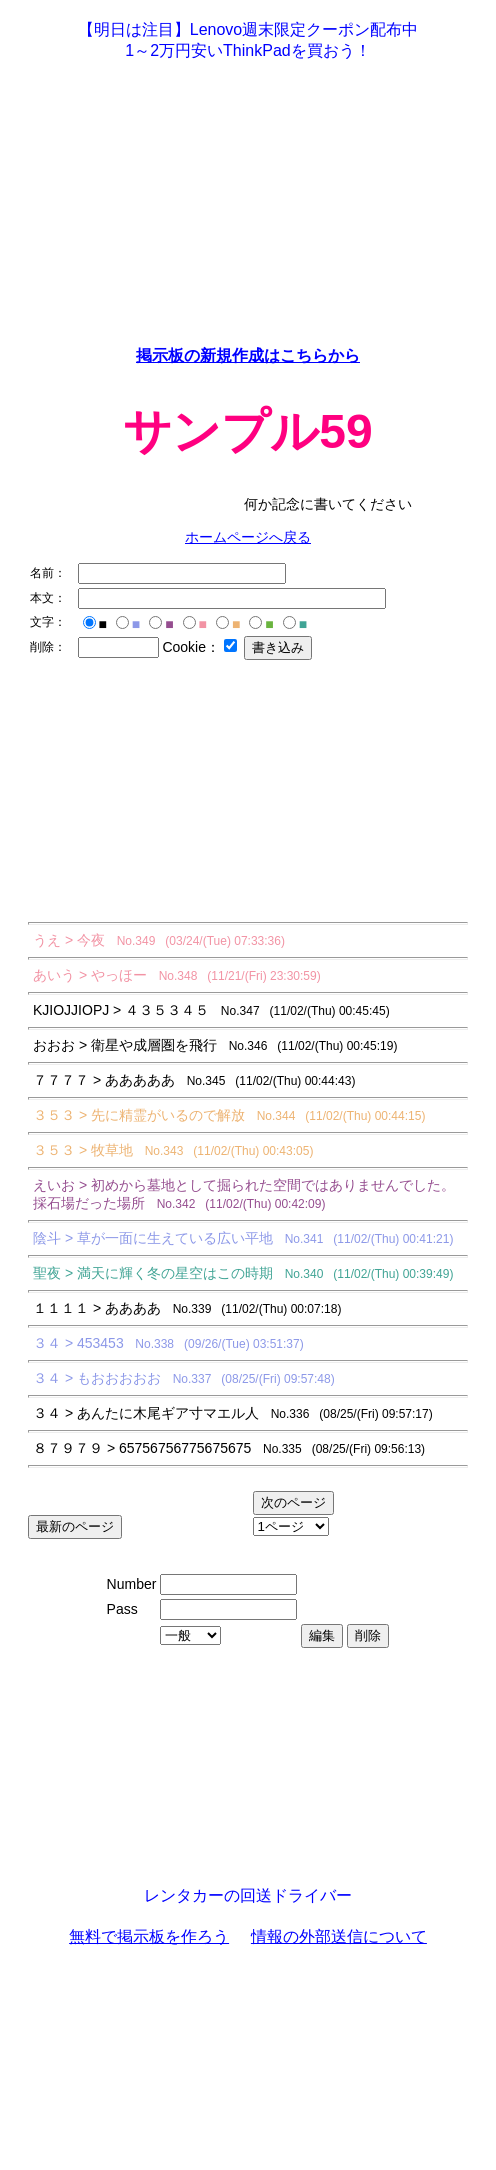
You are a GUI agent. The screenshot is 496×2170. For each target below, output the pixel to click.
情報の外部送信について (339, 1936)
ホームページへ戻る (248, 537)
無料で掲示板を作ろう (149, 1936)
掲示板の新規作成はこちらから (248, 355)
